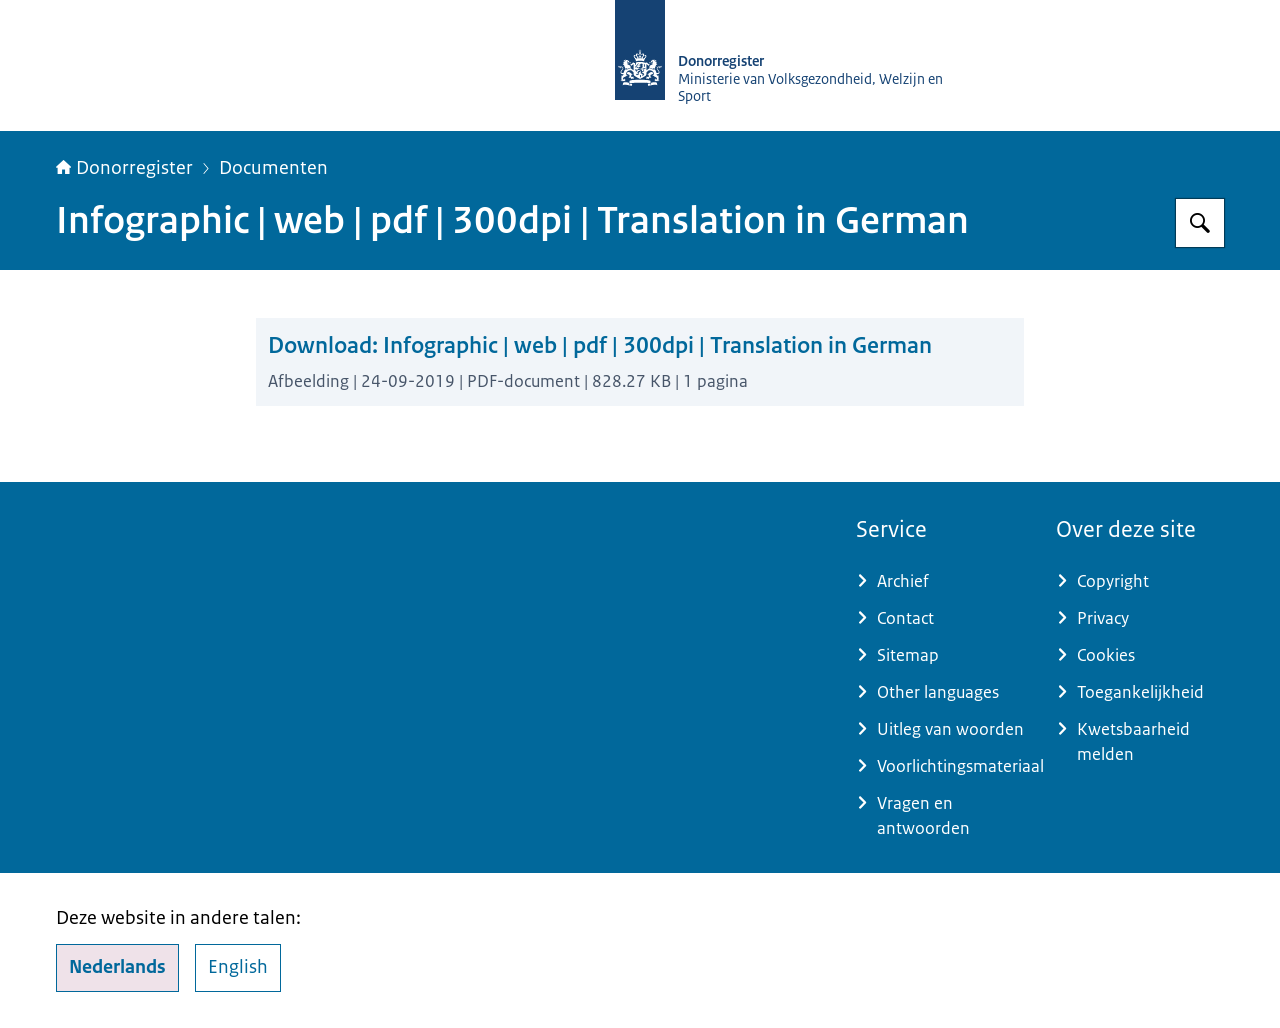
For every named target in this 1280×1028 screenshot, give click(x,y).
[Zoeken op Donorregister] (1200, 223)
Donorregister (124, 168)
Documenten (273, 168)
